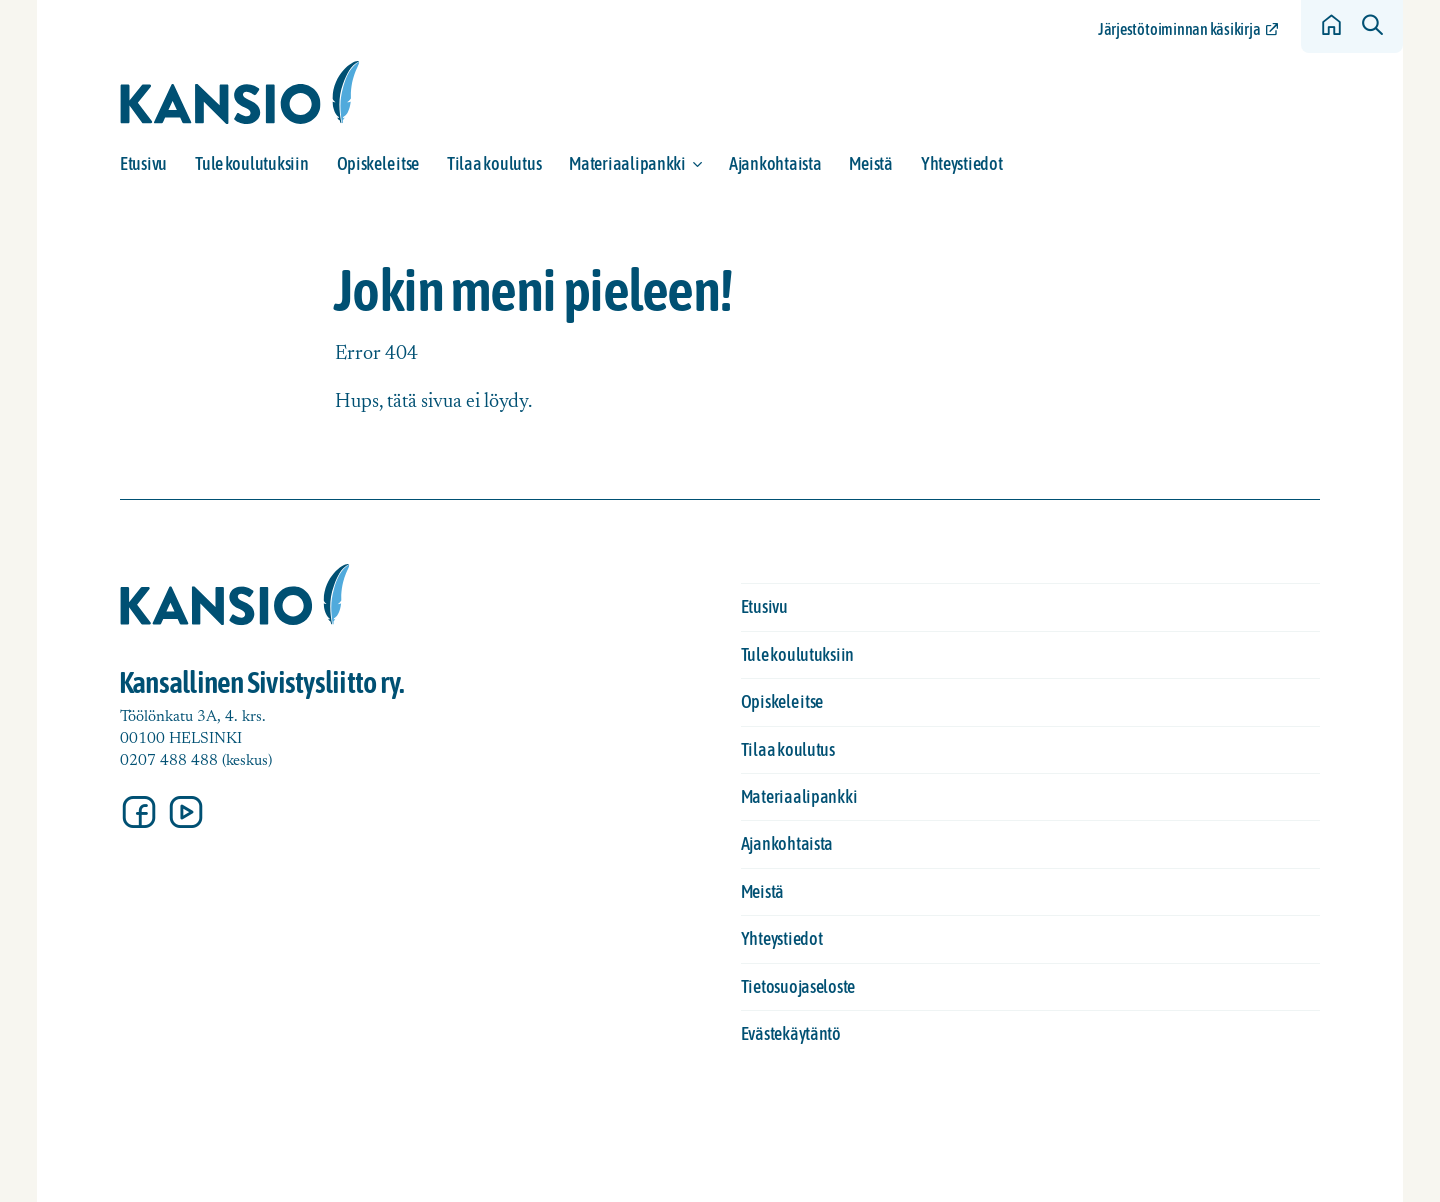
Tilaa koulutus (494, 163)
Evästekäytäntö (791, 1033)
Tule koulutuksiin (251, 163)
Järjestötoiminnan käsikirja (1179, 29)
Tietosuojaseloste (798, 986)
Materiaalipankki (627, 163)
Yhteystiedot (962, 163)
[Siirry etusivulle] (240, 92)
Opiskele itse (378, 163)
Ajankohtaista (775, 163)
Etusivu (143, 163)
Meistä (870, 163)
